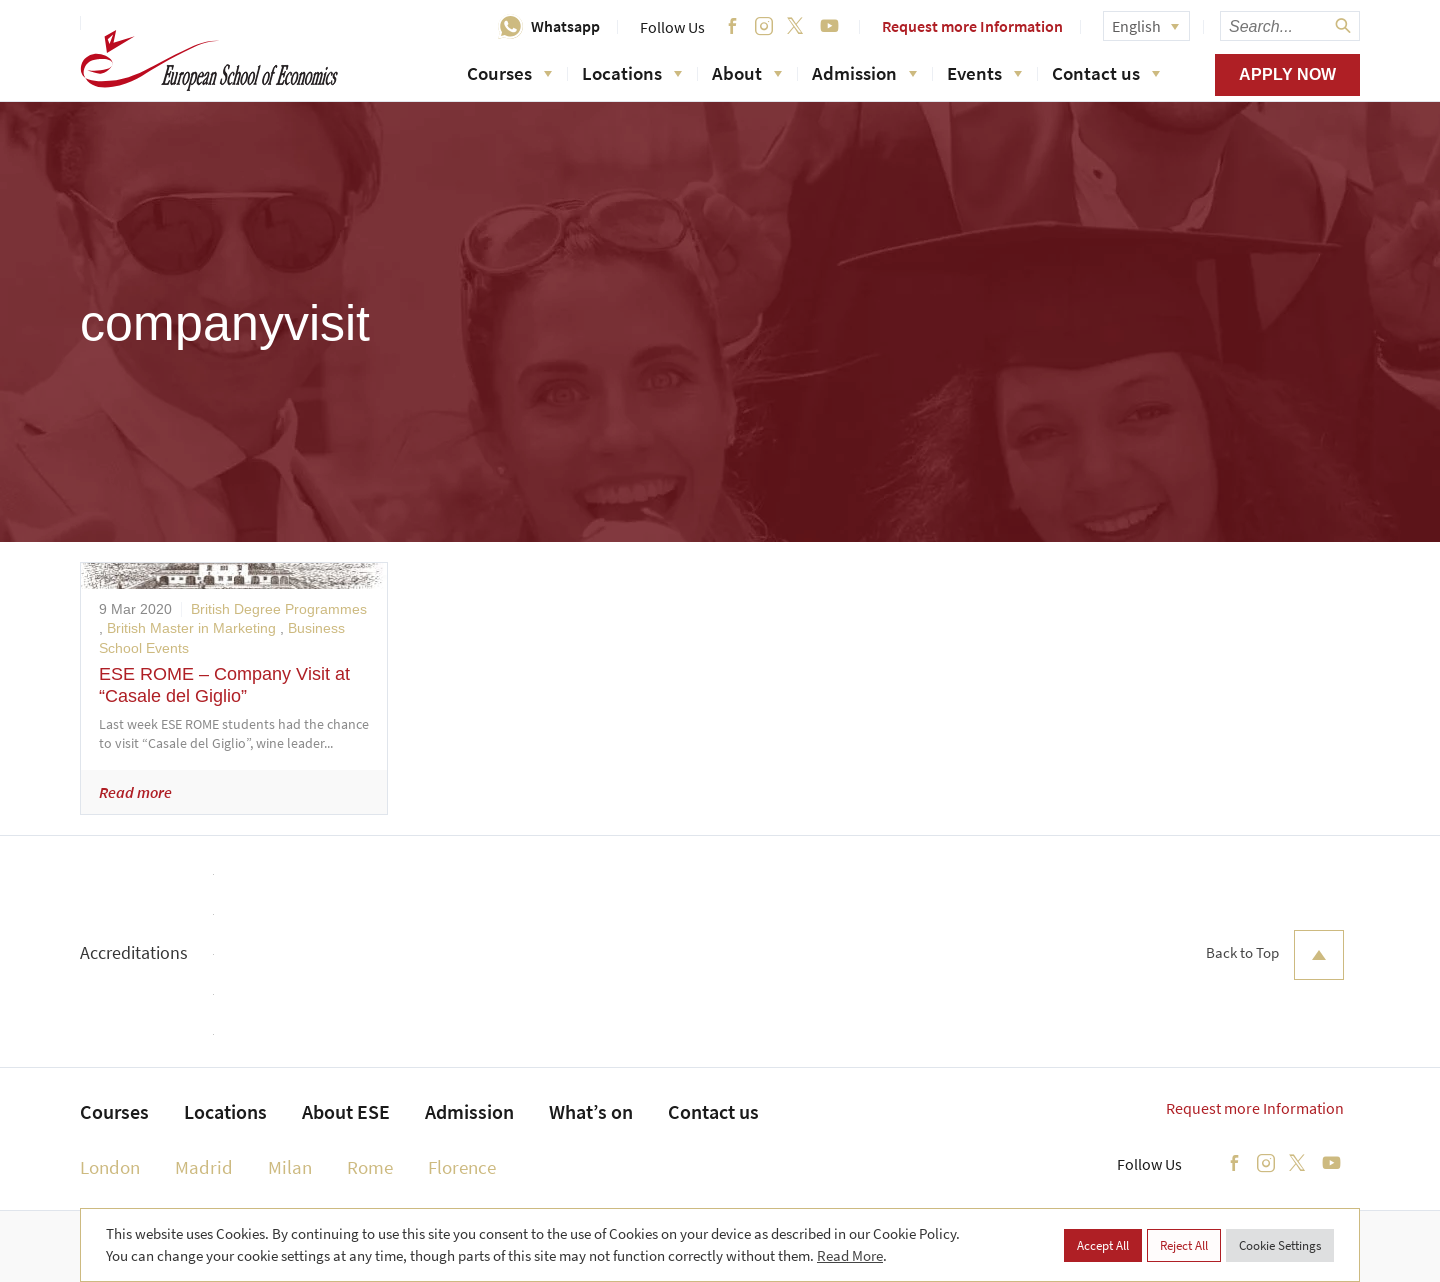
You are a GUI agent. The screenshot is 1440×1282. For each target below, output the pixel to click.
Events (984, 73)
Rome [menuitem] (370, 1167)
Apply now (1287, 74)
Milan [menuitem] (290, 1167)
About (747, 73)
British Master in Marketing (191, 628)
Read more (135, 792)
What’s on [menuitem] (591, 1111)
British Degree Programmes (279, 609)
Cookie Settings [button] (1280, 1245)
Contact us (1106, 73)
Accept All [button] (1103, 1245)
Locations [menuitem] (225, 1111)
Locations (632, 73)
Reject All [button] (1184, 1245)
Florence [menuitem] (462, 1167)
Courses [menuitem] (114, 1111)
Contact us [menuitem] (713, 1111)
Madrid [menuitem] (204, 1167)
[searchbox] (1290, 26)
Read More (850, 1255)
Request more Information (972, 26)
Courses (509, 73)
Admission (864, 73)
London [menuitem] (110, 1167)
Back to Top (1275, 955)
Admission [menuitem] (469, 1111)
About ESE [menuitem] (346, 1111)
